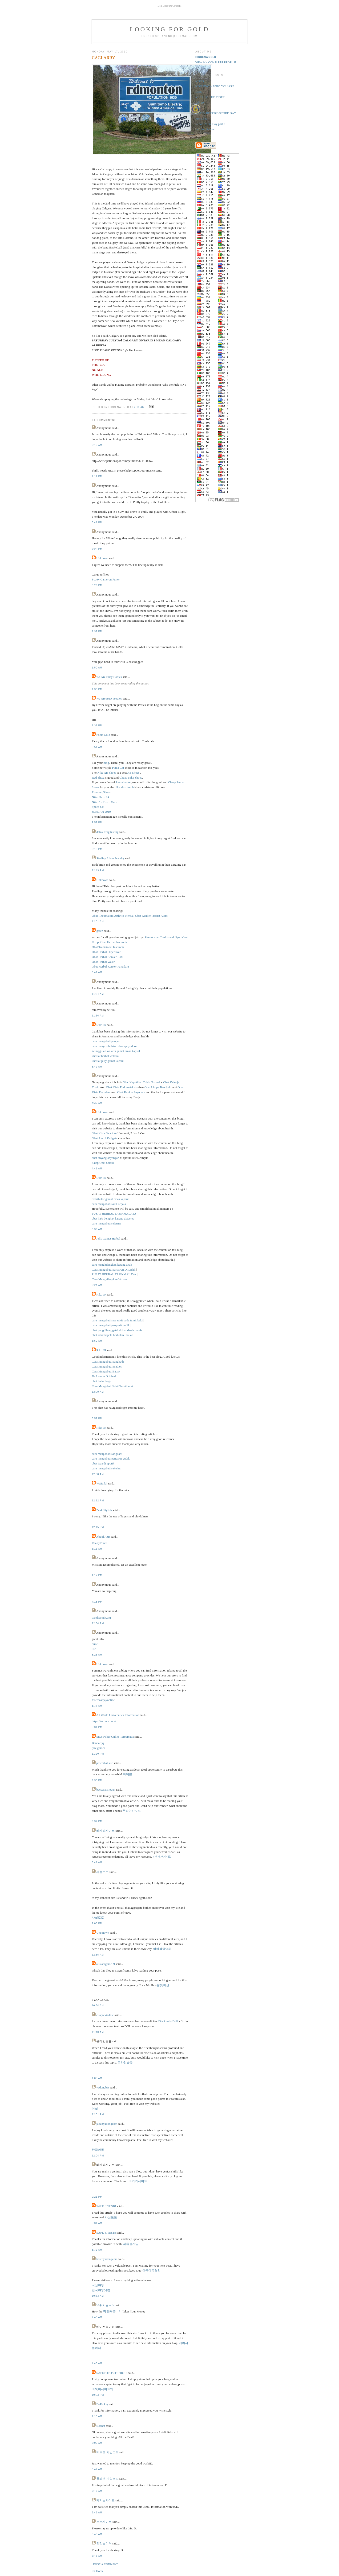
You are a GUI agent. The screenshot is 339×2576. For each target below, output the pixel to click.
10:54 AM (98, 2005)
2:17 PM (97, 476)
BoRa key (102, 2404)
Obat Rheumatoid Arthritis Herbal (112, 915)
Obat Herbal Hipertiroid (106, 952)
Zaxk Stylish (104, 1510)
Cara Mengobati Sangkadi (108, 1361)
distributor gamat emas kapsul (110, 1199)
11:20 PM (98, 1753)
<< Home (98, 2571)
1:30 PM (97, 689)
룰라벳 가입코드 (107, 2478)
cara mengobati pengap (106, 1041)
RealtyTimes (99, 1543)
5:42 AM (97, 2469)
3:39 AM (97, 1229)
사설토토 (102, 1872)
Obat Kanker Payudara (131, 1092)
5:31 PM (97, 1727)
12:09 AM (98, 1392)
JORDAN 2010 (101, 811)
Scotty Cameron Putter (106, 579)
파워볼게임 (130, 2244)
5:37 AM (97, 1705)
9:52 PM (97, 822)
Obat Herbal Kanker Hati (107, 957)
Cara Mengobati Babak (106, 1371)
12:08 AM (98, 1474)
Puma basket (123, 782)
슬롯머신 (163, 1985)
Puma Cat (118, 767)
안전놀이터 (104, 2543)
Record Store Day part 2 (210, 124)
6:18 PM (97, 849)
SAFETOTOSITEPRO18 (111, 2373)
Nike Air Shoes (106, 772)
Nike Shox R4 (100, 797)
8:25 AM (97, 1654)
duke (95, 1644)
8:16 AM (97, 1549)
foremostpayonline (103, 1700)
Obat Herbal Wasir (103, 962)
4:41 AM (97, 1168)
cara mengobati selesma (106, 1223)
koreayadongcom (106, 2259)
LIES (198, 91)
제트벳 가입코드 (107, 2452)
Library (200, 102)
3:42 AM (97, 1066)
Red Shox (98, 777)
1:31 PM (97, 725)
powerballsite (104, 1763)
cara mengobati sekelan (106, 1468)
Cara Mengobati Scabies (107, 1366)
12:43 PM (98, 870)
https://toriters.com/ (104, 1721)
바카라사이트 (105, 1830)
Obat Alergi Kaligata (104, 1138)
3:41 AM (97, 1862)
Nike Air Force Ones (104, 802)
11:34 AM (98, 994)
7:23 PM (97, 549)
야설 (95, 2108)
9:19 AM (97, 445)
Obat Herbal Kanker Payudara (110, 966)
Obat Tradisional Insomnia (108, 947)
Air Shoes (133, 772)
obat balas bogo (101, 1381)
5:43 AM (97, 2491)
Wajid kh (101, 1483)
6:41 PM (97, 522)
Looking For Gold (169, 29)
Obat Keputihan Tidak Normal (141, 1082)
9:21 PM (97, 2197)
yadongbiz (102, 2087)
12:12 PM (98, 1500)
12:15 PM (98, 1527)
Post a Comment (105, 2564)
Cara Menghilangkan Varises (109, 1279)
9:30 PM (97, 1780)
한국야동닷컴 (151, 2270)
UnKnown (102, 1932)
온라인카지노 (131, 1810)
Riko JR (101, 1025)
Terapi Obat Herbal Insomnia (110, 942)
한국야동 (98, 2150)
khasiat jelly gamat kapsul (108, 1061)
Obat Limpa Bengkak (157, 1087)
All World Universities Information (117, 1715)
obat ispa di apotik (103, 1463)
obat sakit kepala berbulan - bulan (112, 1335)
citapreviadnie (105, 2015)
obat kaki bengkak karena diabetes (113, 1218)
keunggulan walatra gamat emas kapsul (116, 1051)
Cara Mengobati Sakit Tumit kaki (112, 1386)
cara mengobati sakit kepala (109, 1204)
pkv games (98, 1748)
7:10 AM (97, 2416)
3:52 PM (97, 1418)
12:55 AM (98, 1954)
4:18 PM (97, 1601)
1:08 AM (97, 2078)
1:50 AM (97, 667)
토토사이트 (104, 2522)
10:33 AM (98, 2296)
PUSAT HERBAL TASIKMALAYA (114, 1213)
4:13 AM (139, 407)
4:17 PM (97, 1575)
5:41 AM (97, 972)
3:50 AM (97, 1341)
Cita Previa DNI (168, 2021)
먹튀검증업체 (162, 1949)
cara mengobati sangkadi (107, 1454)
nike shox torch (124, 787)
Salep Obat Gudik (103, 1162)
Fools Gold (103, 734)
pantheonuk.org (101, 1617)
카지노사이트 (105, 2500)
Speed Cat (98, 806)
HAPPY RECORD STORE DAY (215, 113)
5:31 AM (97, 2223)
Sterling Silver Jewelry (110, 858)
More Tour (202, 118)
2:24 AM (97, 1285)
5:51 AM (97, 747)
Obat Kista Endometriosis (121, 1087)
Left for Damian (205, 129)
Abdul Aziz (103, 1536)
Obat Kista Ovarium (104, 1133)
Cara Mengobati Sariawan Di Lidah (114, 1269)
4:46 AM (97, 2363)
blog (106, 762)
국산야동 (98, 2285)
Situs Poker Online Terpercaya (115, 1736)
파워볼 (127, 1774)
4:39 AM (97, 1103)
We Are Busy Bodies (109, 677)
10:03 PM (98, 2395)
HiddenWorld (205, 57)
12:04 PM (98, 2155)
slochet (100, 2426)
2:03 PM (97, 1923)
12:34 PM (98, 1623)
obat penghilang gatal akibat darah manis (117, 1330)
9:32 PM (97, 1821)
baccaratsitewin (105, 1789)
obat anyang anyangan (105, 1158)
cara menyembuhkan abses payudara (114, 1046)
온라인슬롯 (125, 2062)
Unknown (102, 558)
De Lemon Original (104, 1376)
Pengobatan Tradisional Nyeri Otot (166, 937)
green (99, 930)
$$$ (197, 107)
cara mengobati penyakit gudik (111, 1325)
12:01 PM (98, 2114)
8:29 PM (97, 585)
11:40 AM (98, 2032)
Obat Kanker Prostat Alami (151, 915)
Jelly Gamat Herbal (108, 1238)
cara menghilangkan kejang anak (112, 1264)
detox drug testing (107, 832)
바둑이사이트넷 (102, 2389)
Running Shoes (101, 792)
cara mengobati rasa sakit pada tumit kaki (117, 1320)
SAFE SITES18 (106, 2206)
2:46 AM (97, 2317)
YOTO (199, 81)
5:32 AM (97, 2249)
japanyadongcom (106, 2123)
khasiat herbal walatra (105, 1056)
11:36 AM (98, 1015)
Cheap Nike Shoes (130, 777)
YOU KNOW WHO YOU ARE (214, 86)
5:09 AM (97, 2443)
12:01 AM (98, 921)
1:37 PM (97, 631)
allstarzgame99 (105, 1964)
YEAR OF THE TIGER (210, 97)
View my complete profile (215, 62)
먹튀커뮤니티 (105, 2305)
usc (94, 1649)
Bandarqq (98, 1743)
